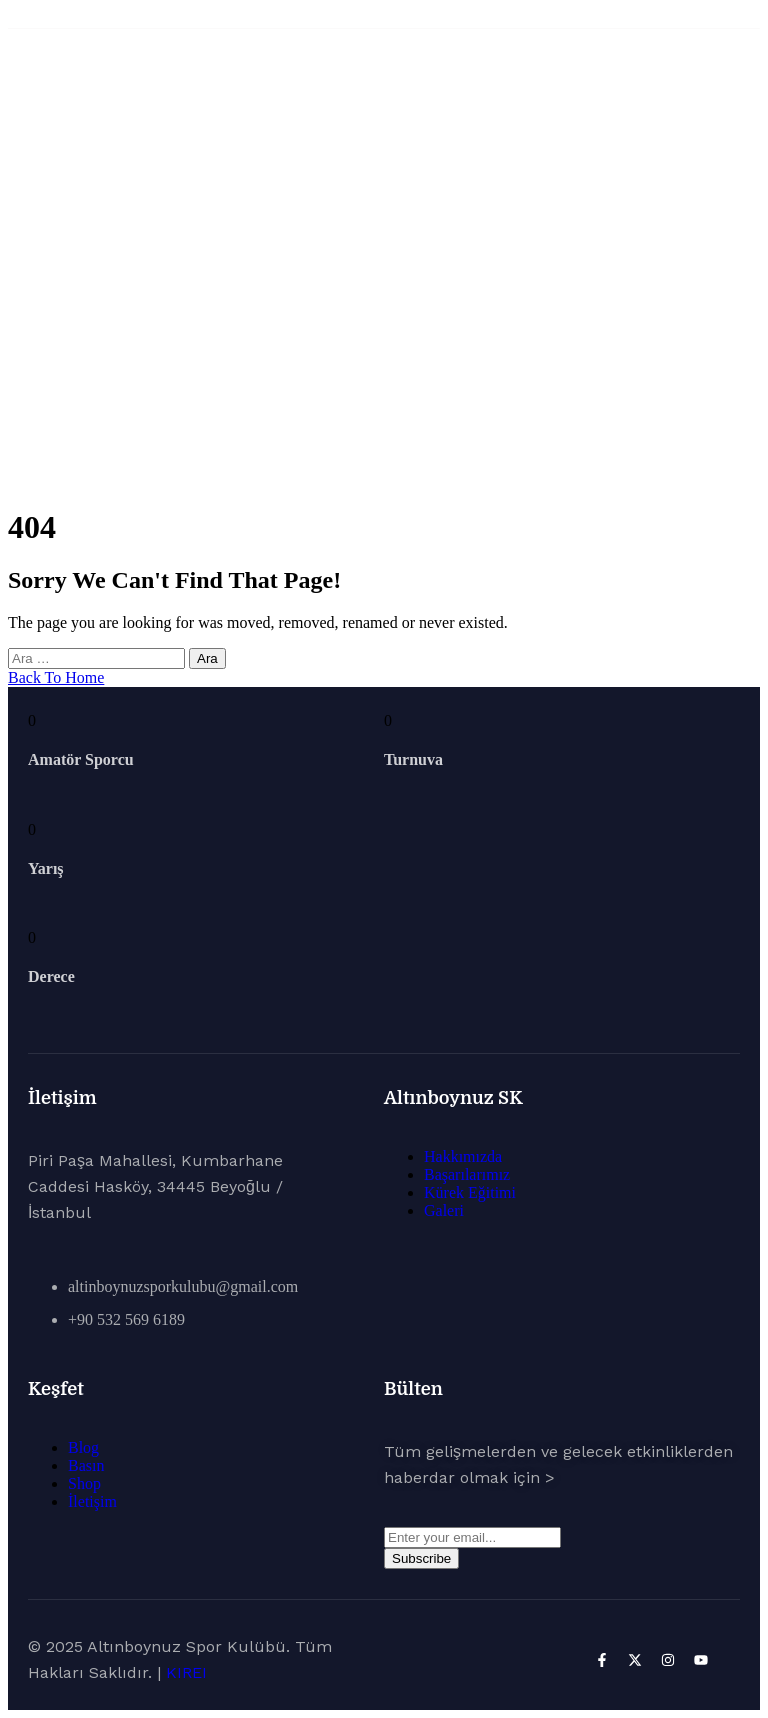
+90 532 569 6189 (126, 1319)
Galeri (444, 1210)
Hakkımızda (463, 1156)
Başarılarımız (467, 1174)
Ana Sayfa (384, 291)
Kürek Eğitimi (470, 1192)
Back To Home (56, 677)
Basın (86, 1465)
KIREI (186, 1672)
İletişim (92, 1501)
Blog (83, 1447)
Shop (84, 1483)
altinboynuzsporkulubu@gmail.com (183, 1286)
